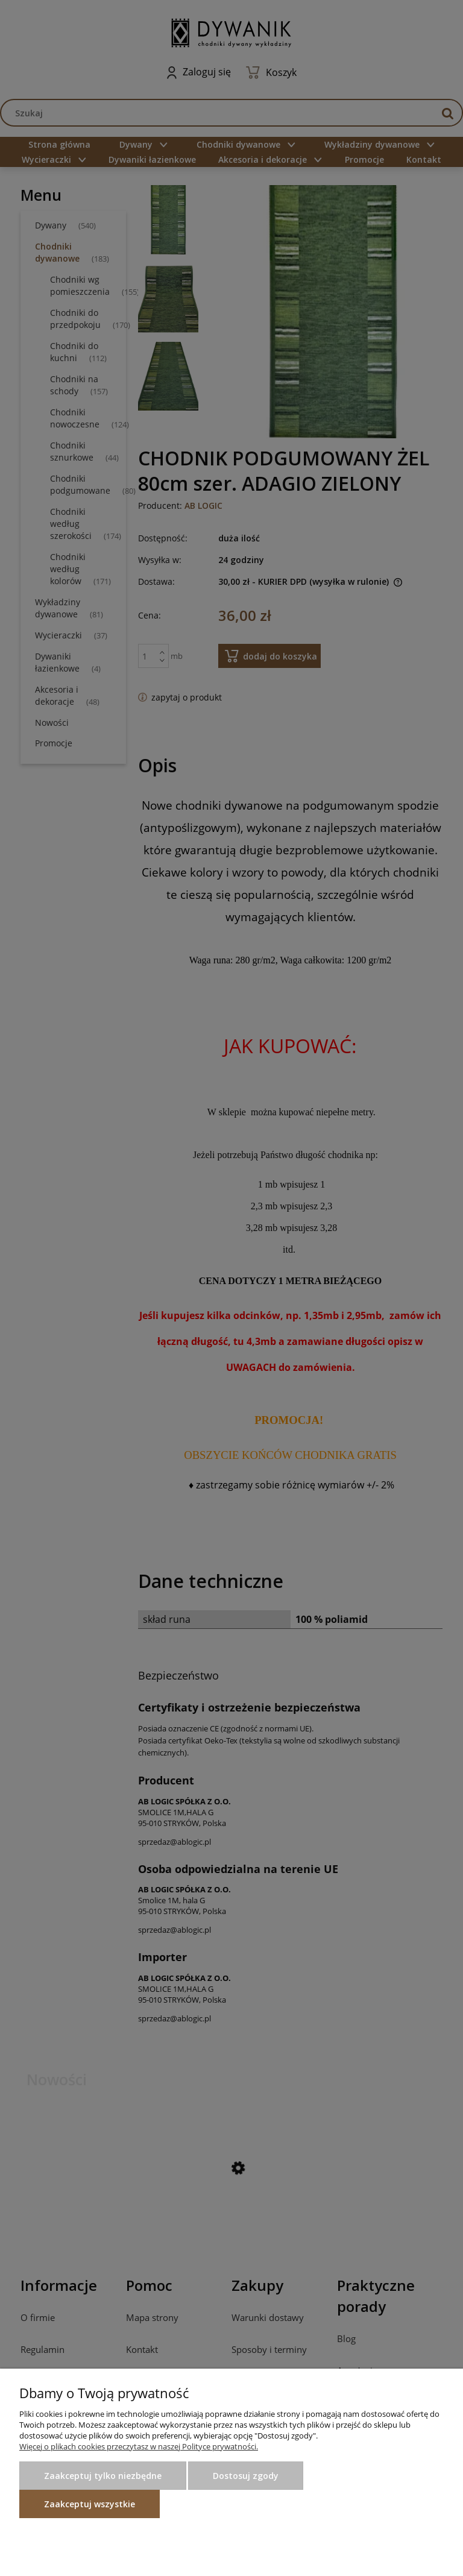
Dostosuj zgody (246, 2475)
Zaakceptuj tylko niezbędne (103, 2475)
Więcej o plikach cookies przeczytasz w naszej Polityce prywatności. (138, 2446)
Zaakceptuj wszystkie (89, 2504)
